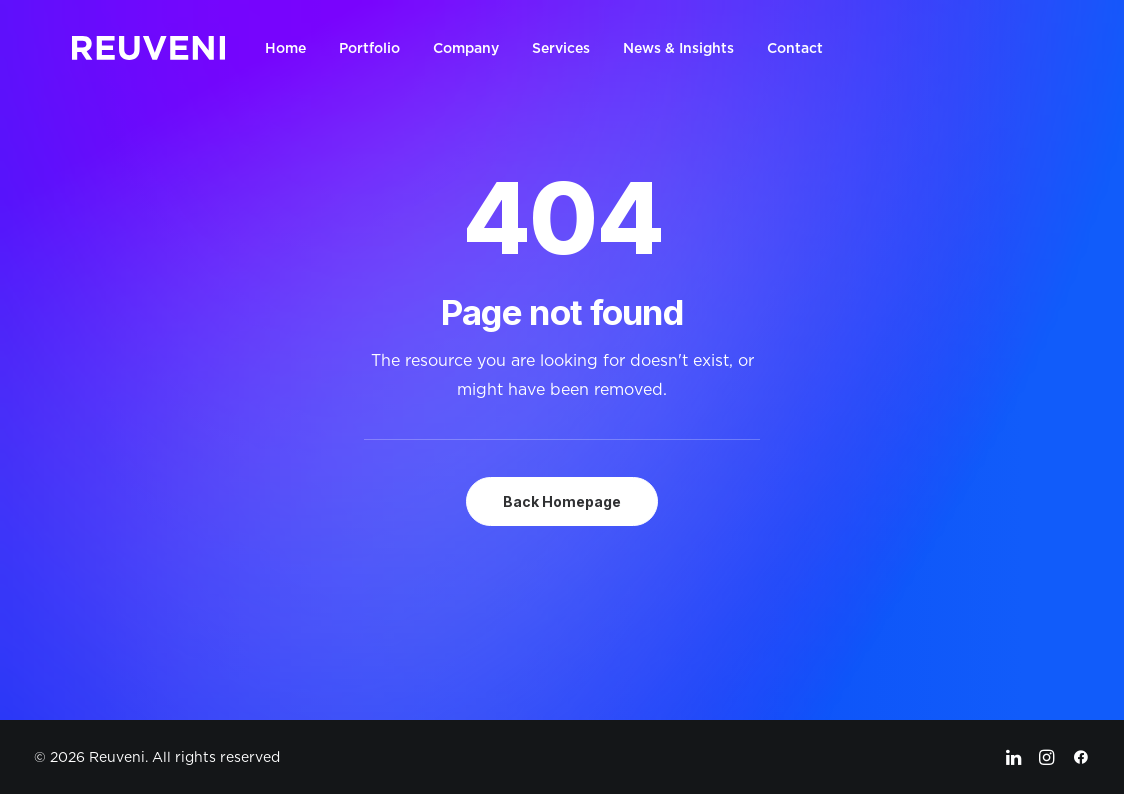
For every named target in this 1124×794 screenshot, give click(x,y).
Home (285, 48)
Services (561, 48)
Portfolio (369, 48)
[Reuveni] (148, 48)
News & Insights (678, 48)
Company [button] (466, 48)
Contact (795, 48)
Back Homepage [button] (562, 501)
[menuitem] (292, 48)
